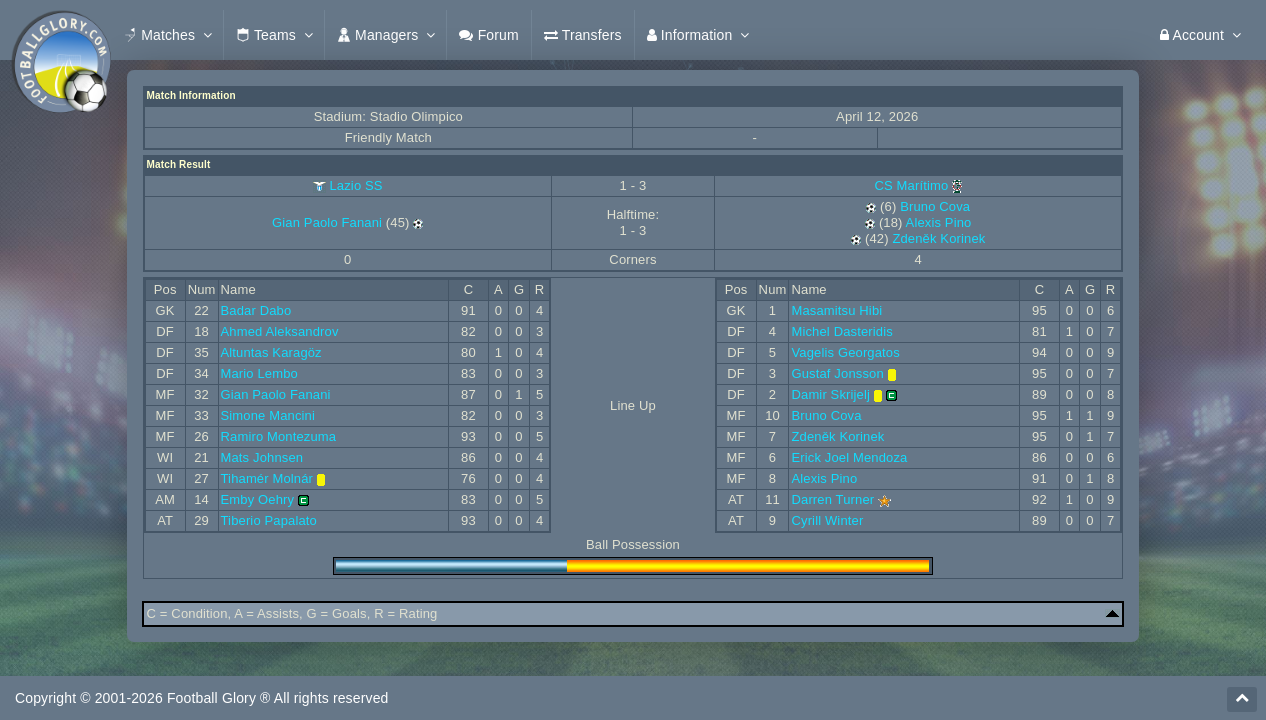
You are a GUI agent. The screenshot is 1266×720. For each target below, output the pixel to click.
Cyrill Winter (827, 520)
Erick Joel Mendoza (849, 457)
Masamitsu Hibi (836, 310)
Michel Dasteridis (841, 331)
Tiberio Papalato (269, 520)
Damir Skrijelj (830, 394)
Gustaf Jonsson (837, 373)
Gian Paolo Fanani (327, 222)
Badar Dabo (256, 310)
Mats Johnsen (262, 457)
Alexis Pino (939, 222)
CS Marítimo (919, 185)
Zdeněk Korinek (938, 238)
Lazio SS (355, 185)
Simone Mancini (268, 415)
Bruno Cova (935, 206)
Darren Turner (832, 499)
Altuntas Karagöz (271, 352)
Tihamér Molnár (267, 478)
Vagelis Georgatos (845, 352)
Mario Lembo (259, 373)
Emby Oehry (258, 499)
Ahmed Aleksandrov (280, 331)
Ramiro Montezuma (279, 436)
